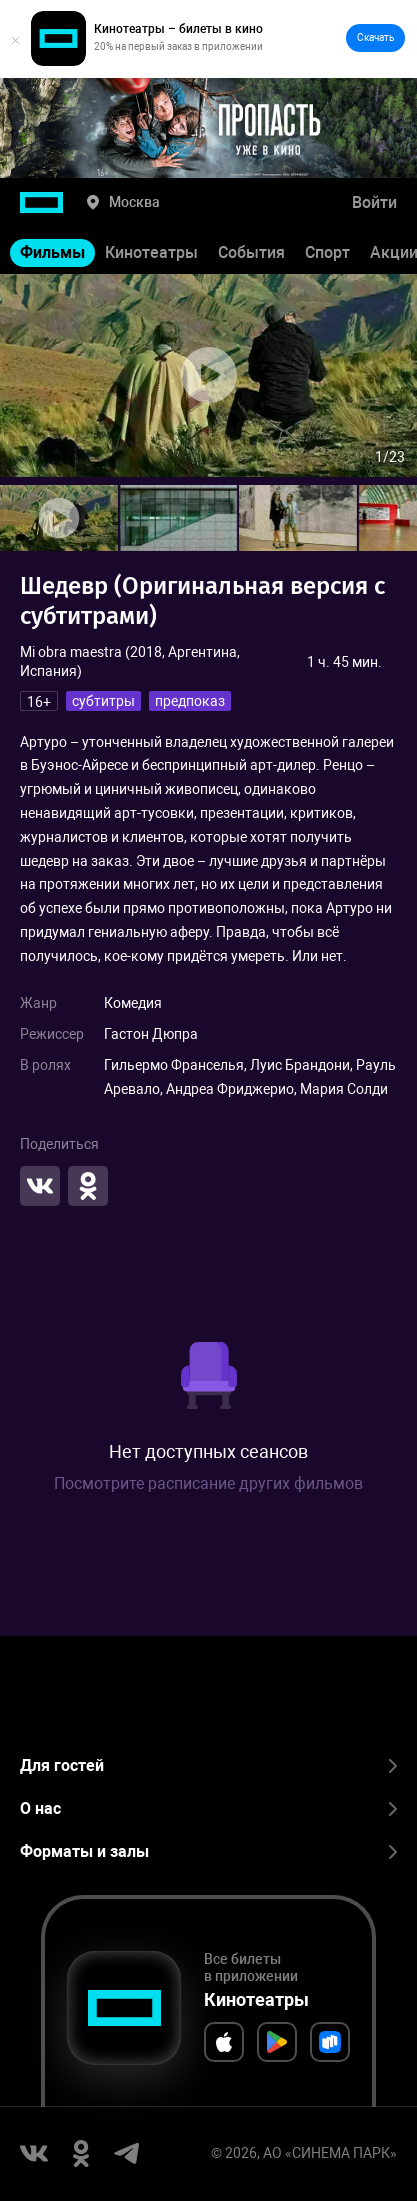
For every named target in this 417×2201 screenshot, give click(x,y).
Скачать (375, 37)
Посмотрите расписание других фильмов (208, 1483)
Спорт (327, 252)
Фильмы (52, 252)
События (251, 252)
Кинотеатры (151, 252)
